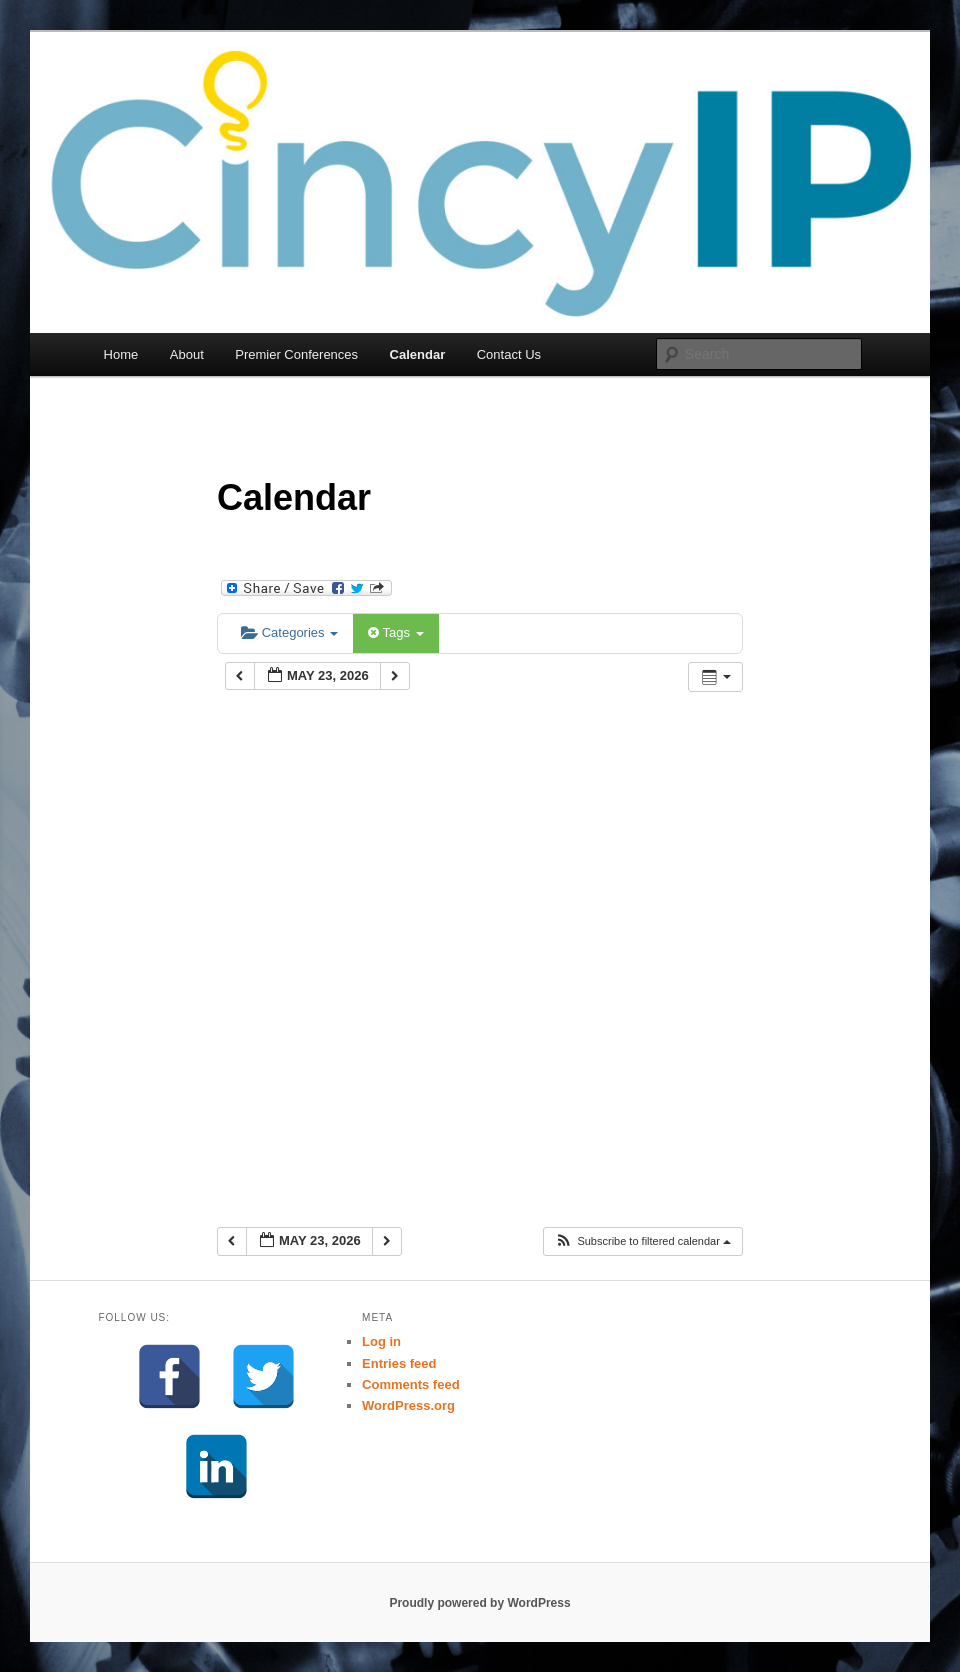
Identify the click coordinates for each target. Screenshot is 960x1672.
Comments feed (411, 1384)
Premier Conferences (296, 354)
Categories (289, 632)
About (187, 354)
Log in (381, 1341)
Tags (395, 632)
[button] (642, 1241)
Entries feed (399, 1363)
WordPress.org (408, 1405)
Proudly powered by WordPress (479, 1603)
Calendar (418, 354)
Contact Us (509, 354)
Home (121, 354)
